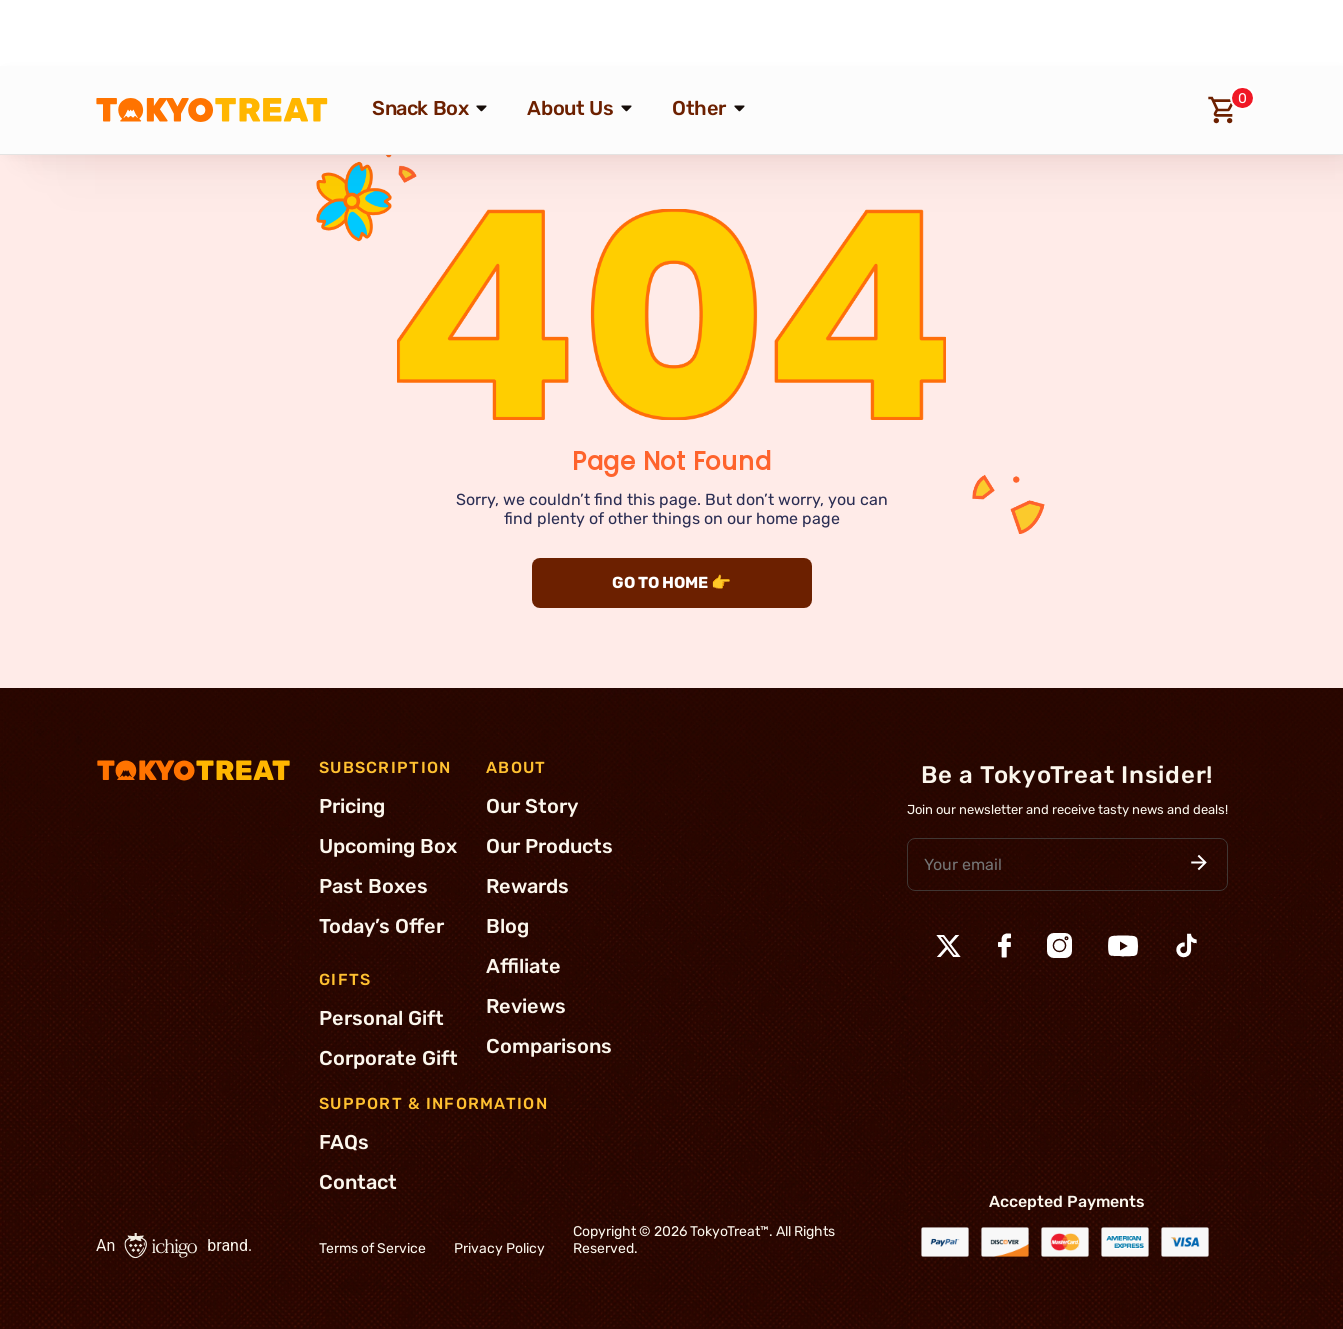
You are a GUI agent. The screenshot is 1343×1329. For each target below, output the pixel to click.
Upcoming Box (388, 846)
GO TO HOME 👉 (671, 582)
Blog (507, 926)
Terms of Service (372, 1248)
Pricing (352, 806)
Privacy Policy (499, 1248)
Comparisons (549, 1046)
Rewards (527, 886)
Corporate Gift (388, 1058)
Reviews (526, 1006)
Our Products (549, 846)
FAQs (344, 1142)
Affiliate (523, 966)
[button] (1199, 864)
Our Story (532, 806)
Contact (358, 1182)
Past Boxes (373, 886)
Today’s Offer (381, 926)
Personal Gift (381, 1018)
